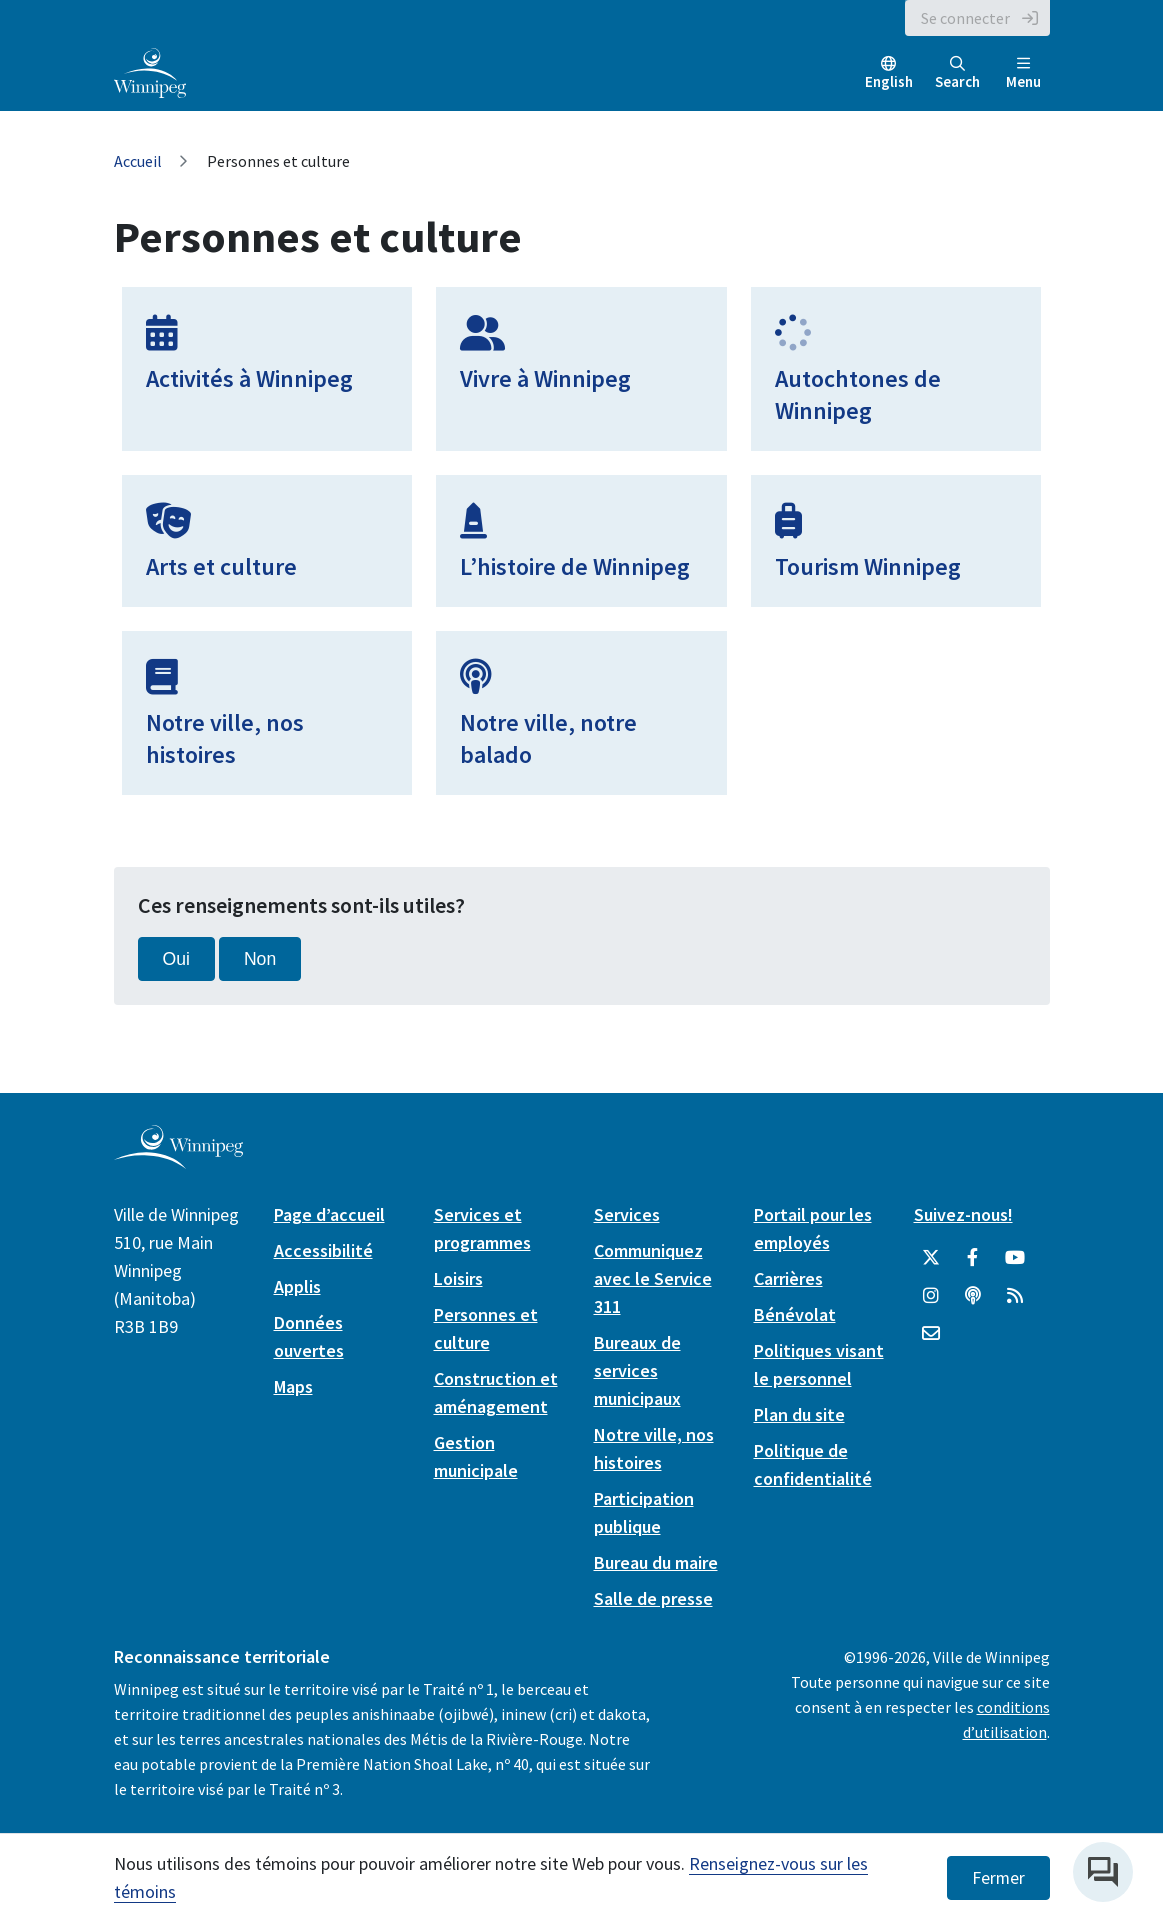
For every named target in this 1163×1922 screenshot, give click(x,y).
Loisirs (458, 1278)
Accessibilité (323, 1250)
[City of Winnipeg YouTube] (1015, 1258)
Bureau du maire (656, 1562)
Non (260, 959)
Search (957, 73)
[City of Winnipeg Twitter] (931, 1258)
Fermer (998, 1878)
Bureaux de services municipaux (637, 1370)
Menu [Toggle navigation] (1023, 73)
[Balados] (973, 1296)
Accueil (138, 161)
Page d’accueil (329, 1214)
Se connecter (965, 18)
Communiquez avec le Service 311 (653, 1278)
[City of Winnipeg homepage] (178, 1160)
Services (627, 1214)
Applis (297, 1286)
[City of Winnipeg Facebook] (973, 1258)
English (889, 81)
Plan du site (799, 1414)
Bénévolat (795, 1314)
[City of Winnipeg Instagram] (931, 1296)
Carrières (788, 1278)
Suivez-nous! (963, 1214)
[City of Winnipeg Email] (931, 1334)
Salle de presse (653, 1598)
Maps (293, 1386)
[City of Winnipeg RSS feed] (1015, 1296)
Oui (176, 959)
